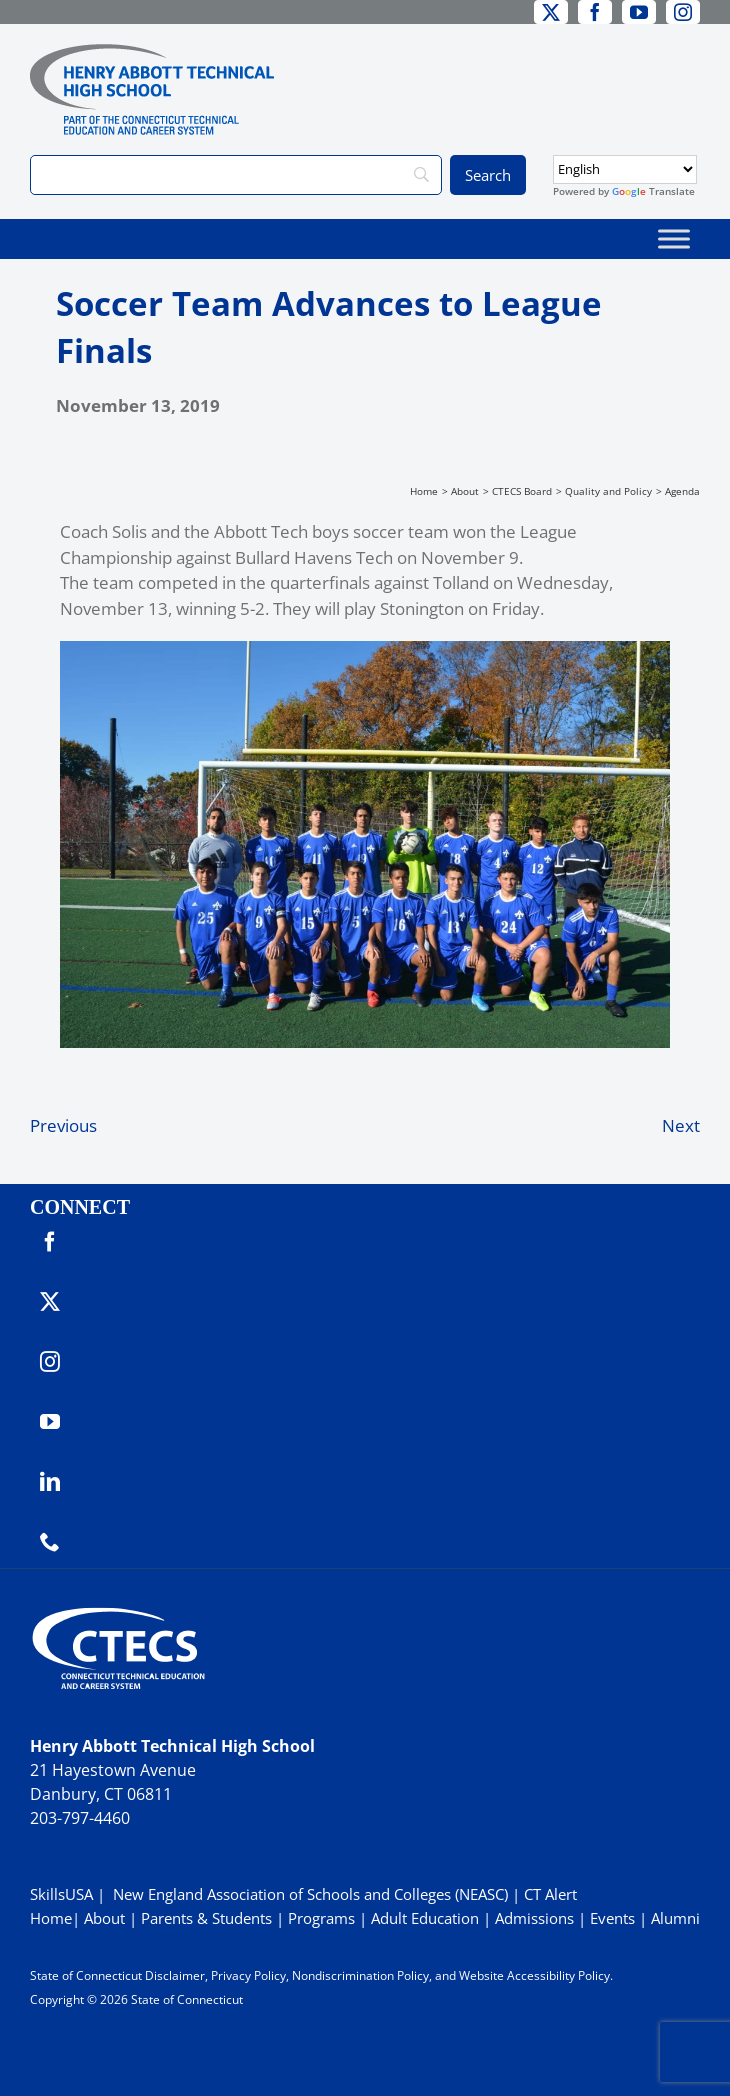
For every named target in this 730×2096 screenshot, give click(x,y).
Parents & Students (206, 1918)
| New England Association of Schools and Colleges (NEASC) (302, 1894)
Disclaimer (175, 1975)
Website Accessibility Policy (534, 1975)
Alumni (675, 1918)
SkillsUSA (63, 1894)
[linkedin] (50, 1482)
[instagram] (683, 12)
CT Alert (550, 1894)
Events (612, 1918)
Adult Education (425, 1918)
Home (51, 1918)
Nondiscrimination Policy (360, 1975)
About (104, 1918)
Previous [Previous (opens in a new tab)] (63, 1125)
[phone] (50, 1542)
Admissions (534, 1918)
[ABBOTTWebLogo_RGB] (152, 52)
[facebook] (595, 12)
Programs (321, 1918)
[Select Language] (625, 169)
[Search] (236, 175)
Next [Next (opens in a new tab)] (681, 1125)
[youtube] (639, 12)
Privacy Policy (248, 1975)
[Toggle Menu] (674, 238)
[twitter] (551, 12)
